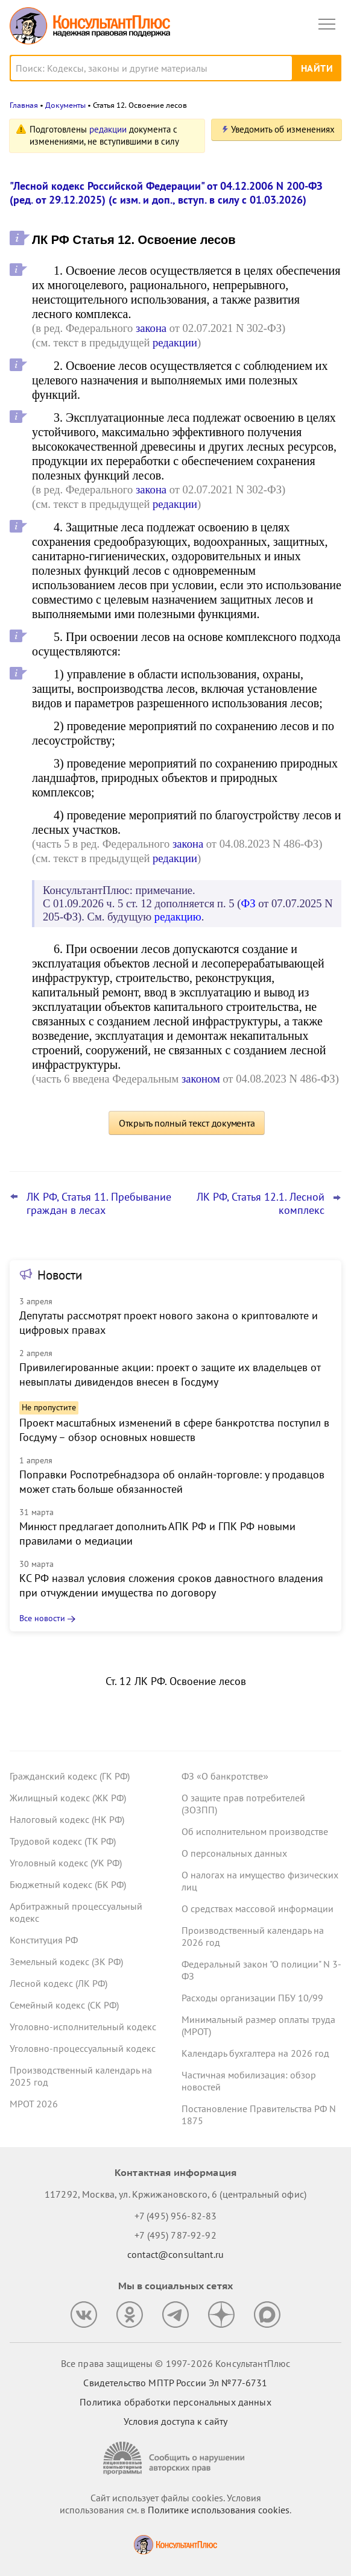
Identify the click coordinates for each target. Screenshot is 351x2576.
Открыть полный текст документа (187, 1123)
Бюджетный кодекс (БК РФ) (68, 1884)
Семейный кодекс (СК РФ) (64, 2005)
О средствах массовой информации (258, 1908)
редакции (108, 129)
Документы (65, 105)
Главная (24, 105)
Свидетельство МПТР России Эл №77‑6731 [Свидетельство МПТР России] (175, 2383)
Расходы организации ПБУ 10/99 (252, 1998)
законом (201, 1078)
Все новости (42, 1618)
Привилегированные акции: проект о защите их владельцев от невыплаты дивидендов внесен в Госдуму (169, 1374)
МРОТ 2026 (34, 2104)
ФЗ (248, 903)
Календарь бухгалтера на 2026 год (255, 2053)
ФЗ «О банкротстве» (225, 1776)
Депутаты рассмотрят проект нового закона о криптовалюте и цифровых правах (168, 1322)
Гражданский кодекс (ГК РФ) (70, 1776)
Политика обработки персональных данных (175, 2402)
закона (151, 328)
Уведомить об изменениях (283, 129)
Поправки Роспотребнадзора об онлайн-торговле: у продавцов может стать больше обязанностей (171, 1482)
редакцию (177, 916)
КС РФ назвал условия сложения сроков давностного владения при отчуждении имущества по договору (171, 1585)
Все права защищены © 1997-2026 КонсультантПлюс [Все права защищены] (175, 2363)
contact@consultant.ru (175, 2254)
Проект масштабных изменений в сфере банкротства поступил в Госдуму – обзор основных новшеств (174, 1430)
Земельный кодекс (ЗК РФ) (66, 1961)
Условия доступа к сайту (175, 2421)
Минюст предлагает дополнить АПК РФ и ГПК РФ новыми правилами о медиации (157, 1533)
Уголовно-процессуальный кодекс (83, 2048)
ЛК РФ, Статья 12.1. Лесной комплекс (260, 1203)
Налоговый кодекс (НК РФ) (67, 1819)
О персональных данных (234, 1853)
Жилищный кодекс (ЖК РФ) (68, 1798)
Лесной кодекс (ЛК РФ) (58, 1983)
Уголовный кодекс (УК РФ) (66, 1863)
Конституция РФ (44, 1940)
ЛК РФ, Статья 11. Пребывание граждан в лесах (99, 1203)
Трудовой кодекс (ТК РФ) (63, 1841)
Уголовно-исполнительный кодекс (83, 2027)
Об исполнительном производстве (255, 1831)
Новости (59, 1275)
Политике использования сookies (218, 2510)
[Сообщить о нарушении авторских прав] (175, 2458)
